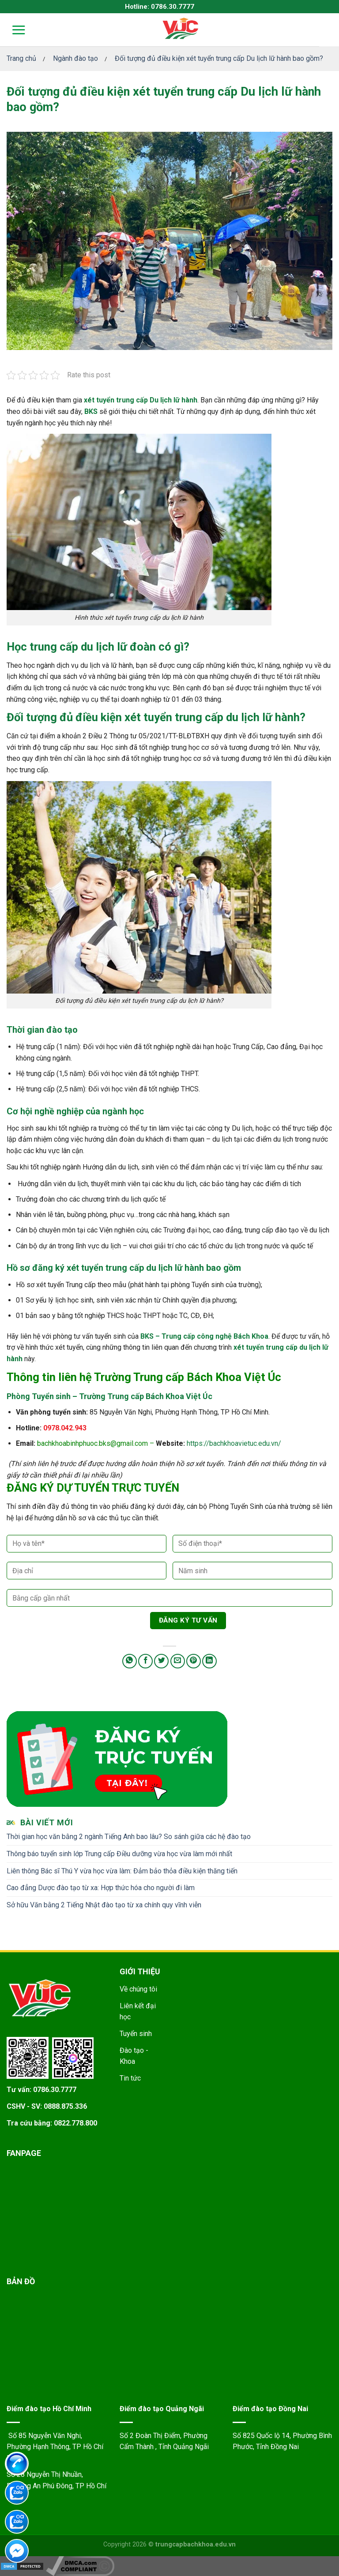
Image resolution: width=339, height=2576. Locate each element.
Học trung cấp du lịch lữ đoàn (81, 646)
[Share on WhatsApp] (129, 1661)
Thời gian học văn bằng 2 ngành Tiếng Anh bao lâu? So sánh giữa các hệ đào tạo (129, 1836)
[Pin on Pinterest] (193, 1661)
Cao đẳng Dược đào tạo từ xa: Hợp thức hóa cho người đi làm (101, 1888)
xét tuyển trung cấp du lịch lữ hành (212, 717)
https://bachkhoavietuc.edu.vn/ (234, 1443)
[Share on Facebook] (145, 1661)
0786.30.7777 (54, 2089)
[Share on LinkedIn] (209, 1661)
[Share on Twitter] (161, 1661)
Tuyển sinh (136, 2033)
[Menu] (13, 29)
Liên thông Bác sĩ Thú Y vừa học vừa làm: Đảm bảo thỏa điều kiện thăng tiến (122, 1871)
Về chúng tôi (138, 1989)
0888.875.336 (65, 2106)
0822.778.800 (75, 2123)
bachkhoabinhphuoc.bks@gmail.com (92, 1443)
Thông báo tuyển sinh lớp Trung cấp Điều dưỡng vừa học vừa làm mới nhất (119, 1854)
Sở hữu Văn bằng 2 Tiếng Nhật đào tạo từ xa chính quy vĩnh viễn (104, 1905)
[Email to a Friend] (177, 1661)
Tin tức (130, 2078)
